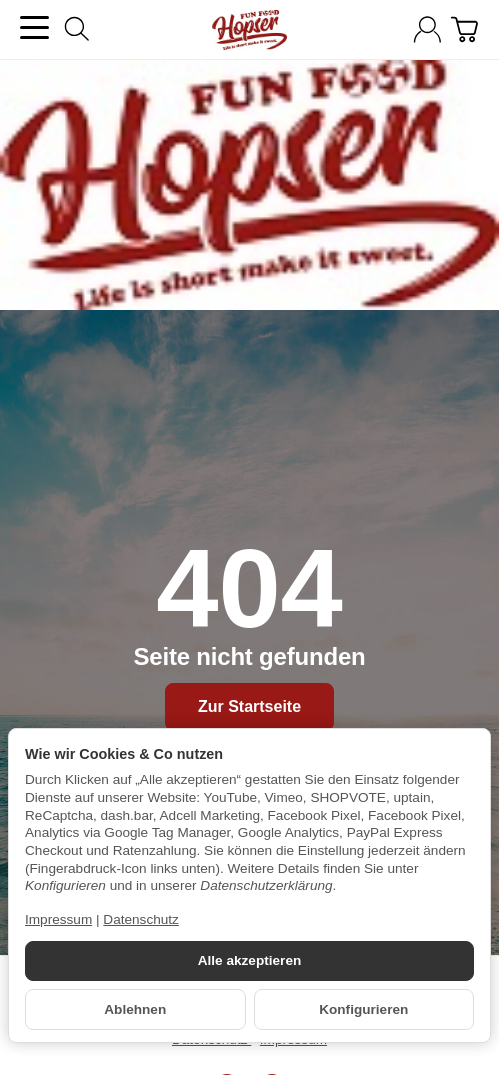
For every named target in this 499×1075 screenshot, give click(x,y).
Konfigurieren (363, 1009)
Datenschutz (141, 919)
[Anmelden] (427, 29)
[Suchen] (77, 29)
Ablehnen (135, 1009)
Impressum (58, 919)
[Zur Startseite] (250, 30)
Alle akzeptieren (250, 960)
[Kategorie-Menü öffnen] (34, 27)
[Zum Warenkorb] (464, 29)
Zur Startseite (249, 706)
